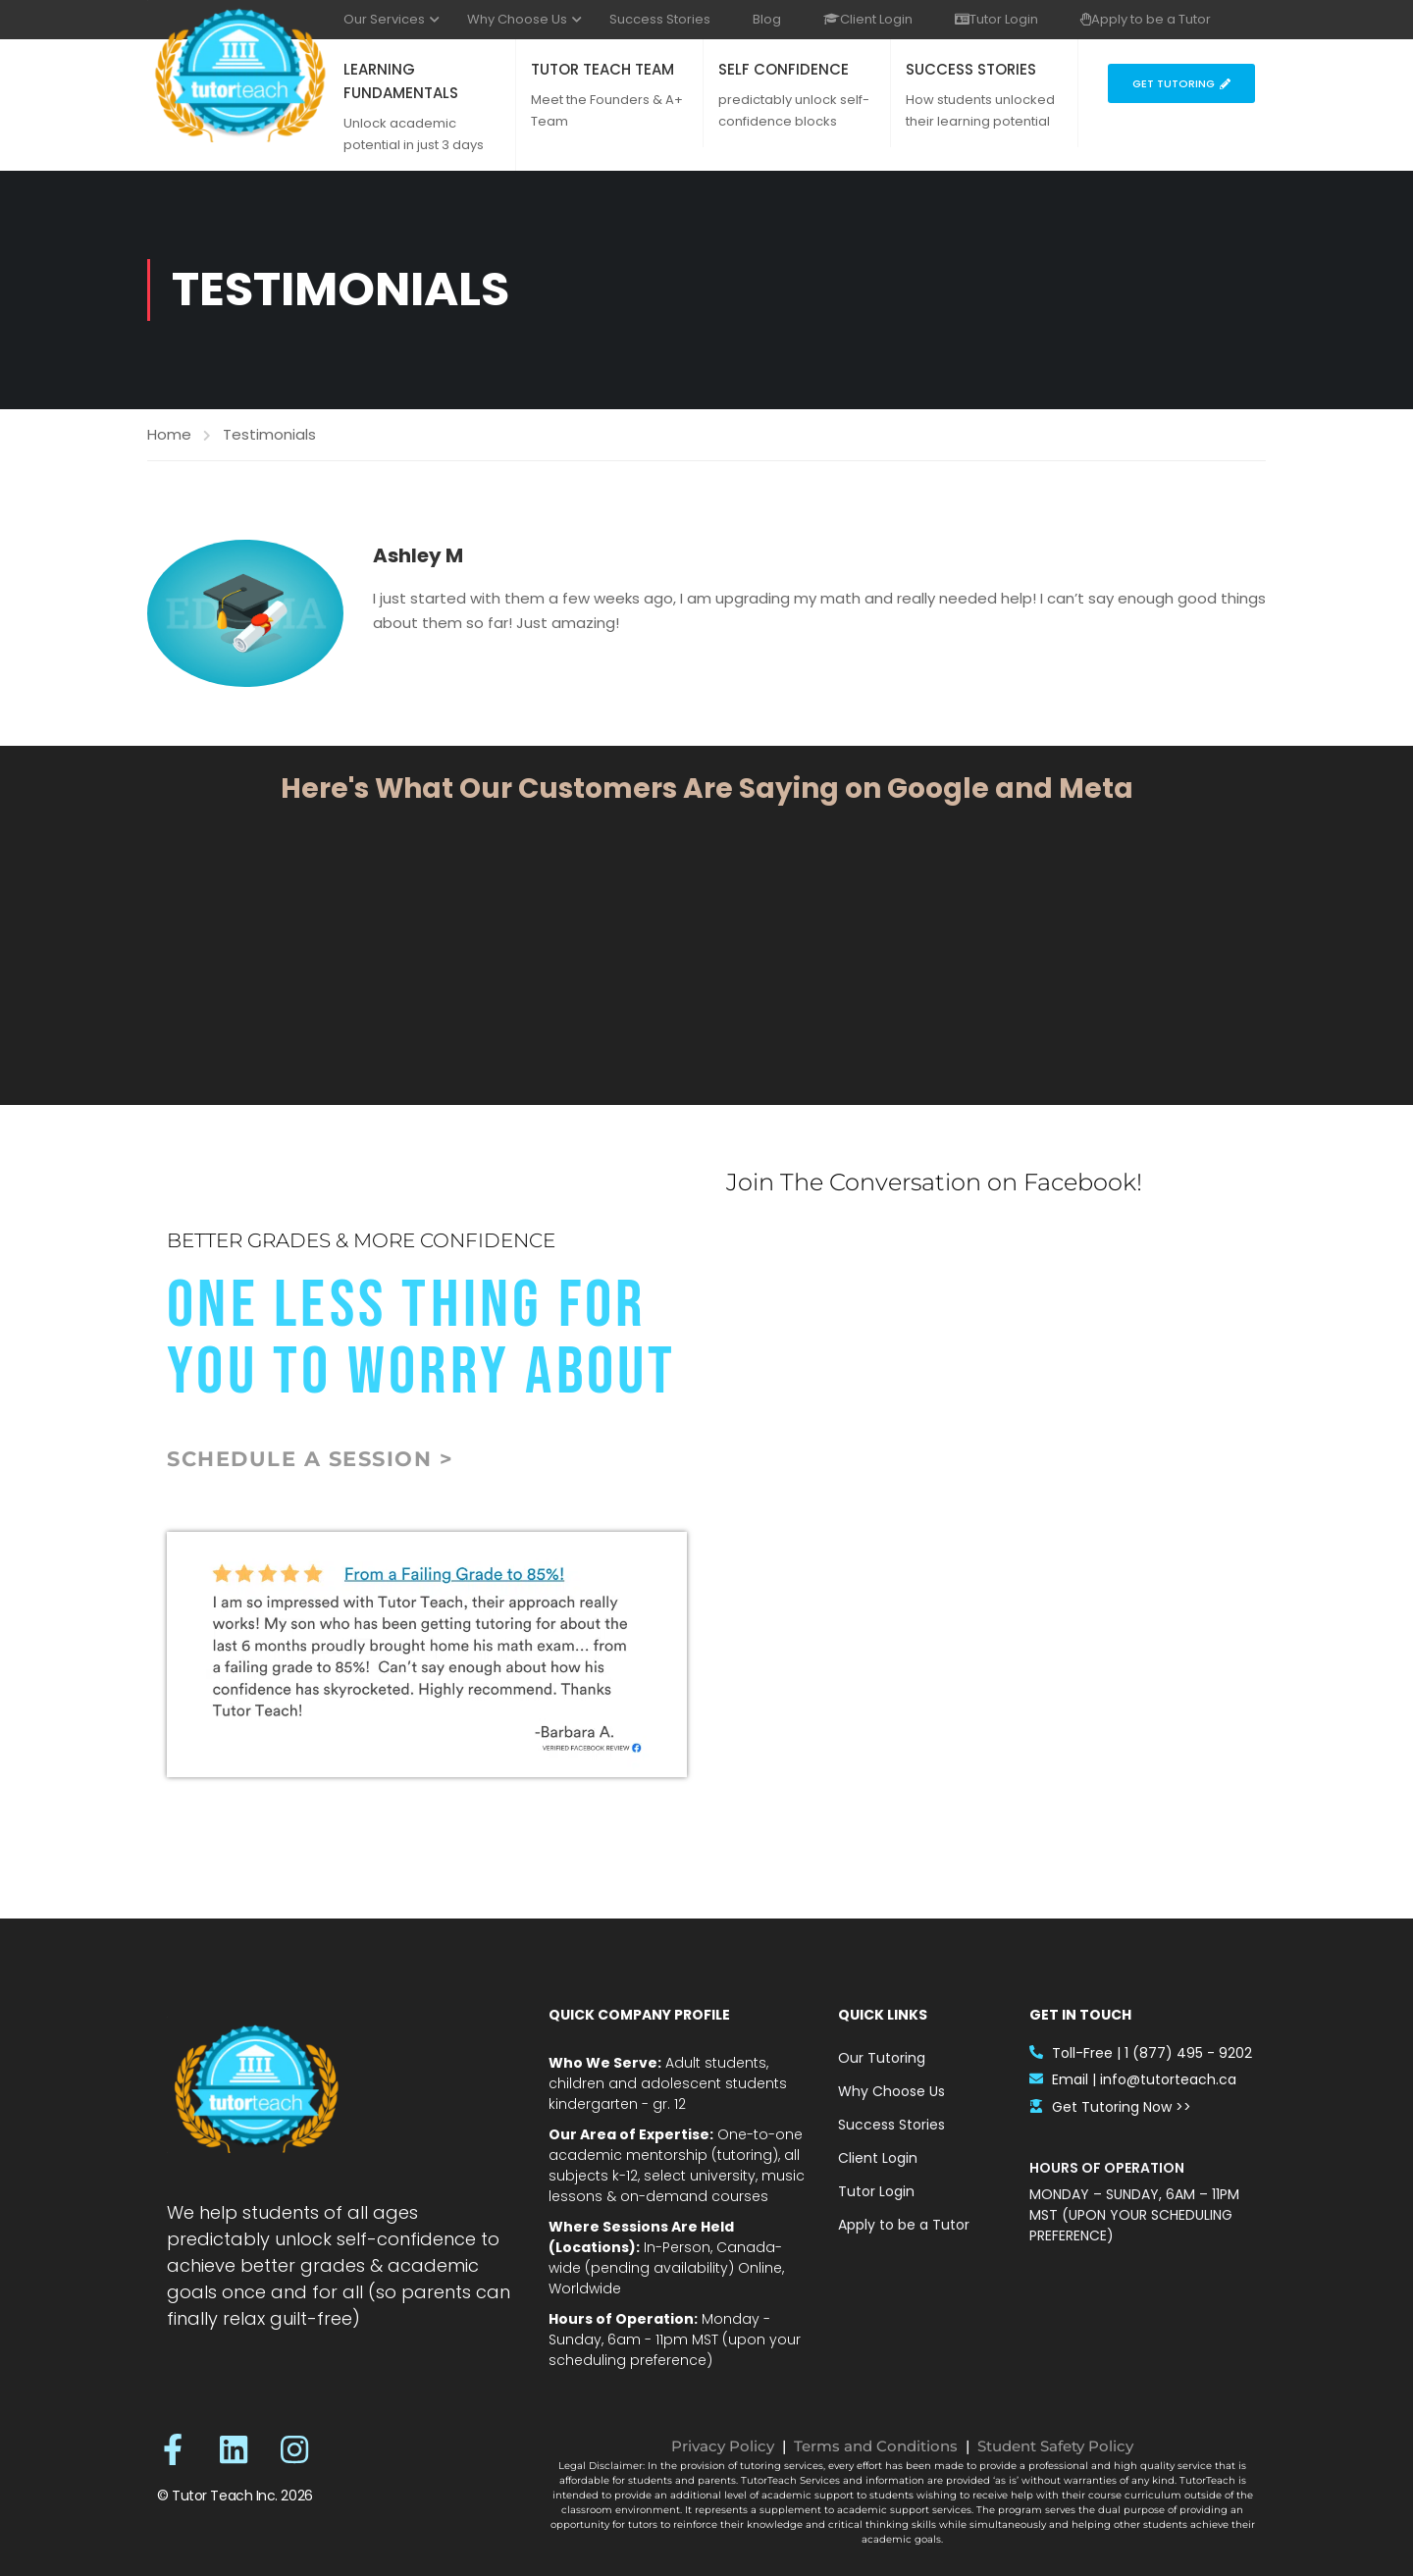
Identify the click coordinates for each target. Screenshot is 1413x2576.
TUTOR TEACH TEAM (602, 69)
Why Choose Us (517, 19)
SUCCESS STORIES (971, 69)
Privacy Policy (722, 2446)
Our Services (384, 19)
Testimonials (269, 434)
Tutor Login (996, 19)
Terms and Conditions (876, 2446)
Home (169, 434)
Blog (767, 19)
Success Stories (659, 19)
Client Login (868, 19)
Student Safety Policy (1055, 2446)
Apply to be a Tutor (1145, 19)
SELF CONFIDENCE (783, 69)
